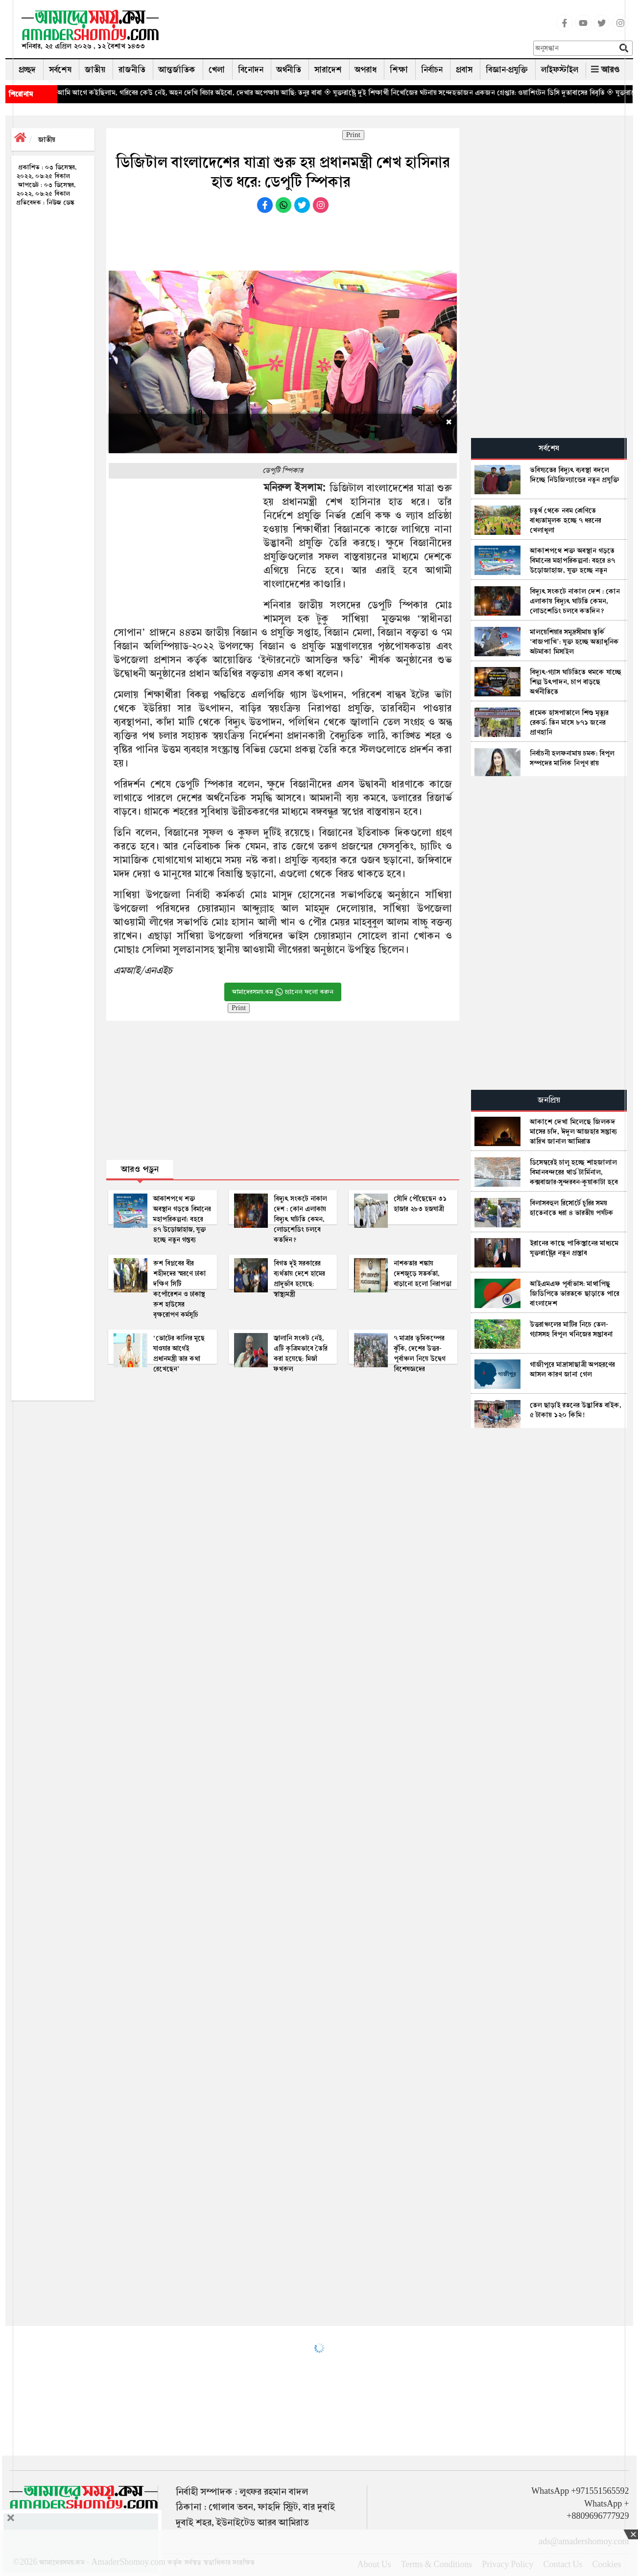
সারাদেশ (328, 69)
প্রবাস (464, 69)
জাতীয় (95, 69)
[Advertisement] (349, 32)
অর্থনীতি (289, 69)
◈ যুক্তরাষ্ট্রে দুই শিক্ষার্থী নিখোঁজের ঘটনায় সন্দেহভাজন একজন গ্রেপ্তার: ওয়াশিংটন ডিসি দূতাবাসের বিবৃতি (495, 92)
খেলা (217, 69)
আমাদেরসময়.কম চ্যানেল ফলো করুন (282, 992)
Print (353, 135)
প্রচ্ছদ (27, 69)
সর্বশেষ (60, 69)
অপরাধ (366, 69)
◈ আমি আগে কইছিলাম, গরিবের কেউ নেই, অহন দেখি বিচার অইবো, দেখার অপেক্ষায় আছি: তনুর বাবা (216, 92)
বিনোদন (250, 69)
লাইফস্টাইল (559, 69)
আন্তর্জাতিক (177, 69)
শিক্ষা (399, 69)
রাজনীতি (131, 69)
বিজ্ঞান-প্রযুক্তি (507, 69)
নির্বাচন (432, 69)
